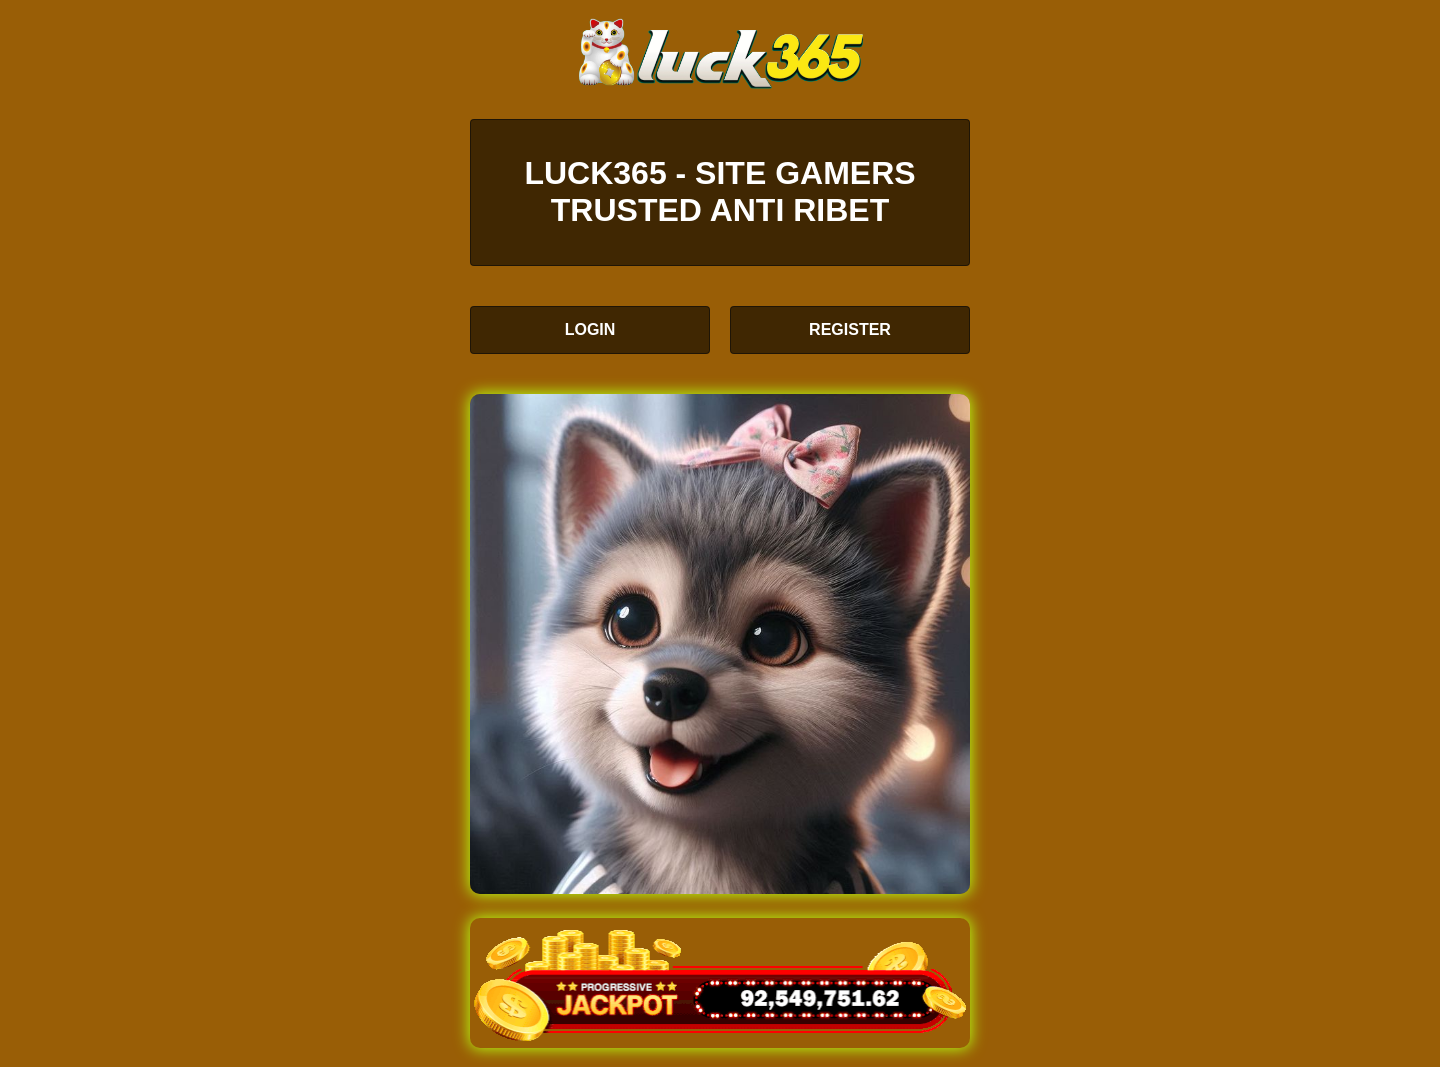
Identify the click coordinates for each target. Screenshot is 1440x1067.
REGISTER (850, 329)
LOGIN (590, 329)
